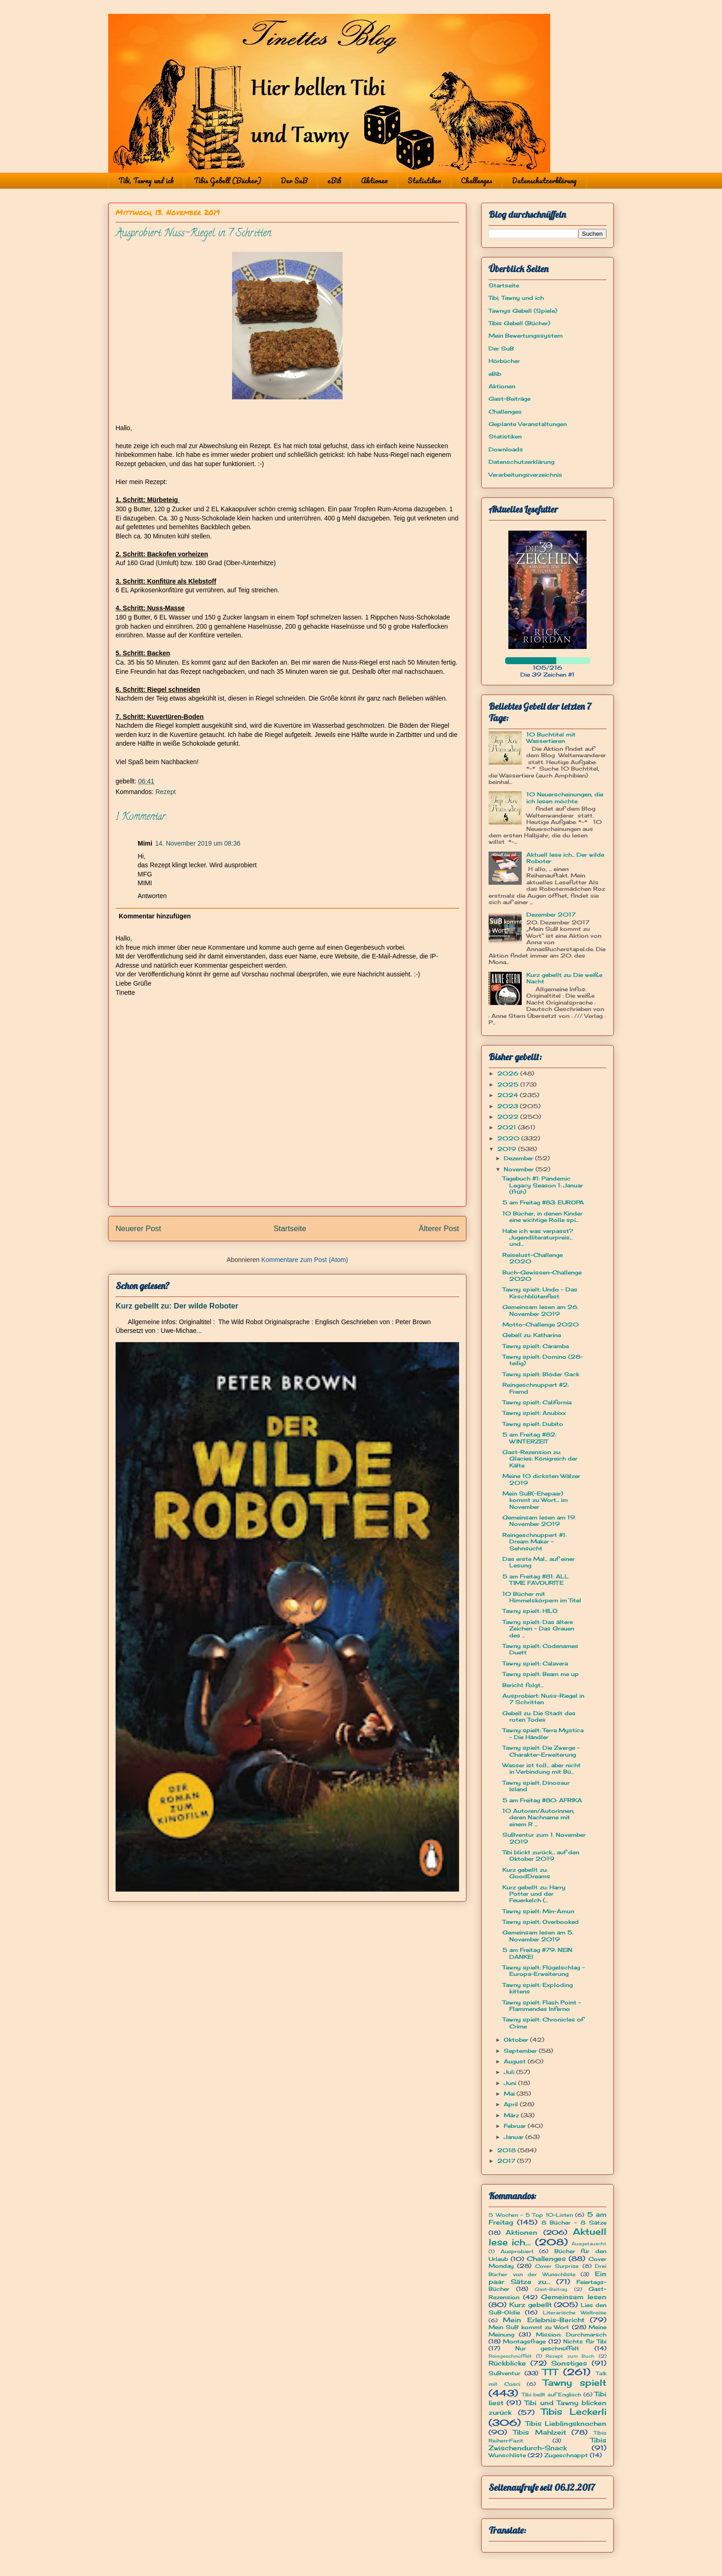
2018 (507, 2150)
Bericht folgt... (522, 1685)
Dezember (519, 1158)
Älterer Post (439, 1228)
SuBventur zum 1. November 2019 (544, 1838)
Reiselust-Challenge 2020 (532, 1258)
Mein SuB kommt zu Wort (529, 2327)
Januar (514, 2136)
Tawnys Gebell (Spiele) (523, 310)
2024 (508, 1095)
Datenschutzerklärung (544, 180)
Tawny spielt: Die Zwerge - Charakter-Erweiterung (541, 1751)
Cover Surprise (557, 2266)
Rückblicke (507, 2363)
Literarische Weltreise (574, 2312)
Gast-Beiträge (509, 398)
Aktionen (374, 180)
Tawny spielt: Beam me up (540, 1674)
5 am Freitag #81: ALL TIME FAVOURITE (535, 1579)
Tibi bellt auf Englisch (552, 2394)
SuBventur (504, 2373)
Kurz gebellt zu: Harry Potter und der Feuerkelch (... (533, 1894)
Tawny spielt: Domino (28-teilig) (542, 1360)
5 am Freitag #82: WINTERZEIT (529, 1437)
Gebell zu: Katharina (531, 1335)
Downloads (506, 449)
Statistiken (424, 180)
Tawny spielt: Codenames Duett (540, 1649)
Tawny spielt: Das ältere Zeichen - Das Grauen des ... (538, 1628)
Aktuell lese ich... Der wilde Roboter (565, 858)
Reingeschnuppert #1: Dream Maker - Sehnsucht (534, 1541)
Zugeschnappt (566, 2455)
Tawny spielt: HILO (530, 1610)
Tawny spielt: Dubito (532, 1423)
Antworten (152, 896)
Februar (516, 2125)
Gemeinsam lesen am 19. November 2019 (539, 1520)
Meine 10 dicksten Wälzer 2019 (541, 1479)
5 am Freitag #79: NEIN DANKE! (537, 1953)
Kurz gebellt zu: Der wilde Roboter (177, 1306)
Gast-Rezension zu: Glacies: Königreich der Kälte (539, 1459)
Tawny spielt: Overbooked (540, 1921)
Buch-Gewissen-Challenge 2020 (542, 1275)
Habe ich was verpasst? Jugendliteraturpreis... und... (537, 1237)
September (521, 2050)
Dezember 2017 (551, 914)
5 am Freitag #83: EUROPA (543, 1202)
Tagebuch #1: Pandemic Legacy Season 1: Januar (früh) (542, 1185)
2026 (508, 1073)
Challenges (476, 180)
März (512, 2115)
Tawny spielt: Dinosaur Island (536, 1786)
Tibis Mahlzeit (539, 2432)
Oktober (517, 2039)
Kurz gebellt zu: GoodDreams (526, 1873)
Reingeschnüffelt (510, 2356)
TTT (550, 2371)
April (512, 2104)
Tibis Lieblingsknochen (566, 2423)
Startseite (290, 1228)
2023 (508, 1106)
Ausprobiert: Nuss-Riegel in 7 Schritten (543, 1699)
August (516, 2061)
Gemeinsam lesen (573, 2297)
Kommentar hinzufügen (155, 916)
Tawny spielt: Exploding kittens (537, 1988)
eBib (334, 180)
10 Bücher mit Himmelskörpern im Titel (541, 1597)
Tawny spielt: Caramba (535, 1346)
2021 (507, 1127)
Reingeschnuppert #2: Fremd (535, 1388)
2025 (508, 1084)
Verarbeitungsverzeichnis (525, 474)
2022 (508, 1116)
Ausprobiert (517, 2251)
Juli (510, 2071)
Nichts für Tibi (584, 2341)
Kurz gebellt (530, 2304)
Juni (511, 2082)
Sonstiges (569, 2363)
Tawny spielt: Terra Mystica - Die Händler (542, 1733)
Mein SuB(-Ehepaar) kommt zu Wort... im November (535, 1500)
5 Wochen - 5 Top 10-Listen (531, 2215)
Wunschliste (507, 2455)
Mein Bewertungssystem (526, 335)
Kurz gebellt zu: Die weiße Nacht (564, 978)
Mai (510, 2093)
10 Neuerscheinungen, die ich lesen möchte (564, 797)
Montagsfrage (524, 2341)
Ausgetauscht (588, 2243)
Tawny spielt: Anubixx (534, 1412)
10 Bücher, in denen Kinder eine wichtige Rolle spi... (542, 1216)
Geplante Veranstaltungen (528, 424)
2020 (509, 1138)
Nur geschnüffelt (547, 2348)
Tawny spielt (575, 2382)
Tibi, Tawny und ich (146, 180)
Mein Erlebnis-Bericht (543, 2320)
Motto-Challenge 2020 (540, 1324)
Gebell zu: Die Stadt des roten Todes (539, 1716)
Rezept (165, 791)
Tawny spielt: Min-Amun (538, 1911)
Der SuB (294, 180)
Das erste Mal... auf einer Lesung (538, 1562)
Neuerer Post (138, 1228)
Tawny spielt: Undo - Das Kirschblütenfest (539, 1292)
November (520, 1169)
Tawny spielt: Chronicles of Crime (543, 2022)
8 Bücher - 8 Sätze (574, 2222)
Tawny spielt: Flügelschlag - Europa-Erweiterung (543, 1970)
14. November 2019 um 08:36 (197, 843)
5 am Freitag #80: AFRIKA (542, 1800)
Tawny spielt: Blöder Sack (540, 1374)
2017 (507, 2160)
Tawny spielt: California (536, 1402)
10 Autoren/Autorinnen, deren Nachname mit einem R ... (538, 1817)
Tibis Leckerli (573, 2411)
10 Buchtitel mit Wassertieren (551, 737)
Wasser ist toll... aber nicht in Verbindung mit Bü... (541, 1768)
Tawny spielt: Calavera (535, 1663)
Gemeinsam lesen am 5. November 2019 (537, 1935)
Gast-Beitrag (551, 2289)
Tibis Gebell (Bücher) (227, 180)
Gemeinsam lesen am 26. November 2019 (540, 1310)
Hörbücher (504, 360)
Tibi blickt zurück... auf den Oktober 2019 (540, 1855)
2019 (507, 1148)
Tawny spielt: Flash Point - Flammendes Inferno (541, 2005)
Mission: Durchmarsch (571, 2334)
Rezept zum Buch (570, 2356)
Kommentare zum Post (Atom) (305, 1259)
